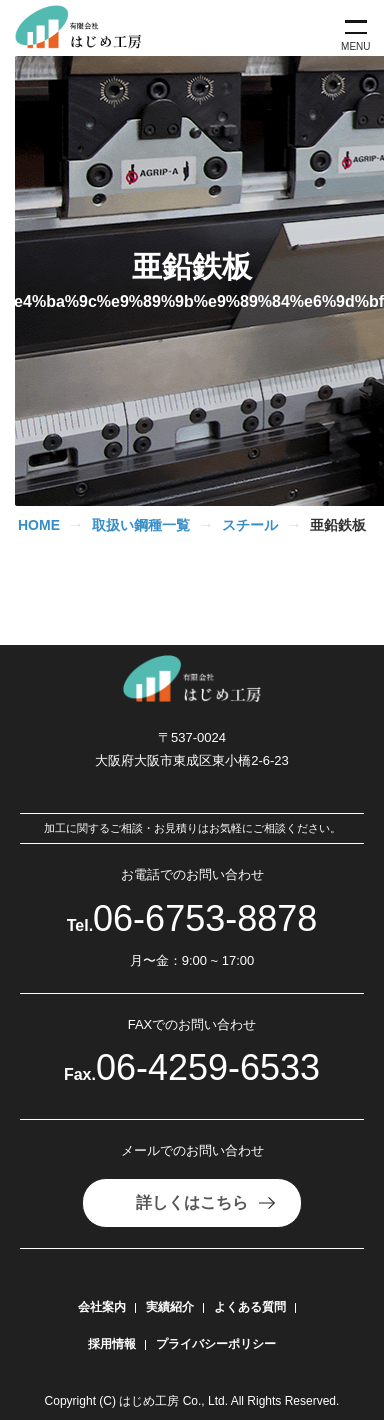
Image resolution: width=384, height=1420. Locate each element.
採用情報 (112, 1344)
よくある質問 (250, 1307)
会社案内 (102, 1307)
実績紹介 (170, 1307)
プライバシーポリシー (216, 1344)
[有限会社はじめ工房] (86, 28)
